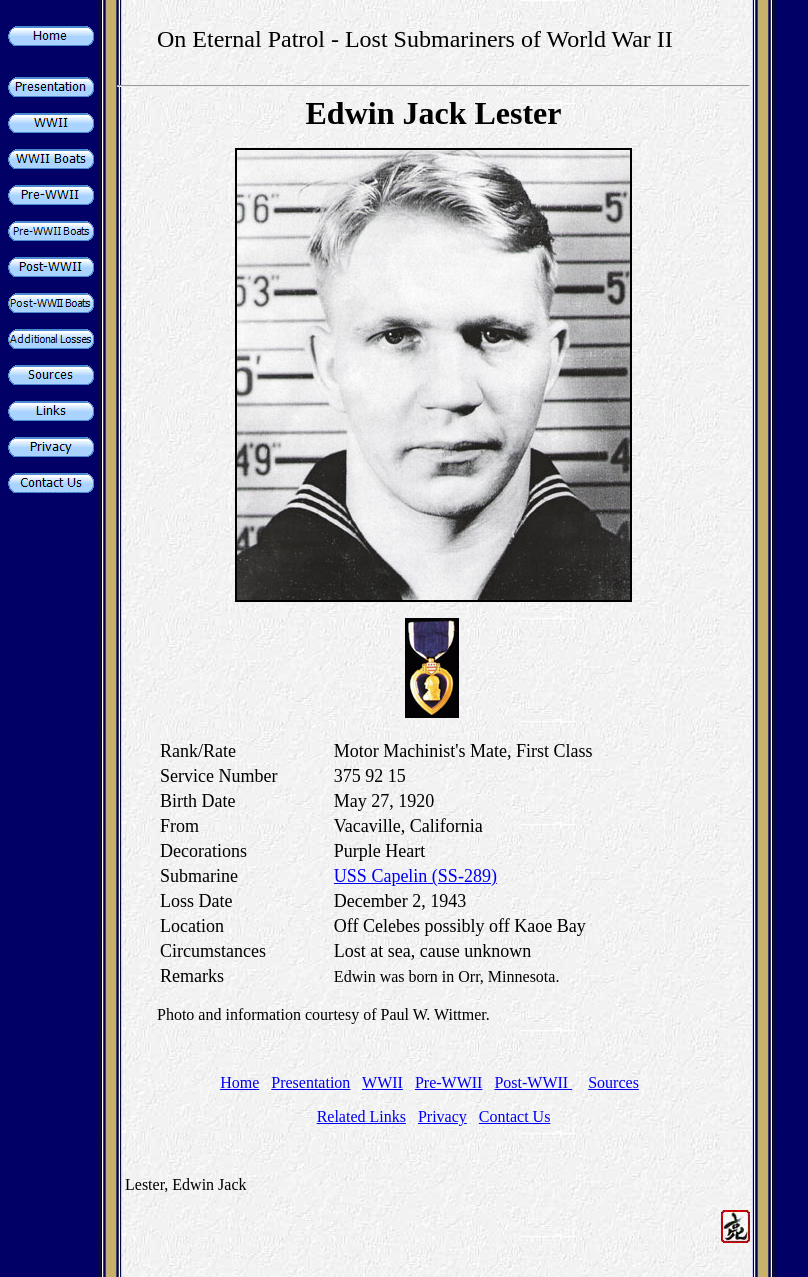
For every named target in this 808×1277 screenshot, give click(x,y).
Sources (613, 1082)
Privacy (442, 1116)
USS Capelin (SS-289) (415, 876)
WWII (382, 1082)
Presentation (310, 1082)
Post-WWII (533, 1082)
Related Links (361, 1116)
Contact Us (515, 1116)
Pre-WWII (449, 1082)
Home (239, 1082)
